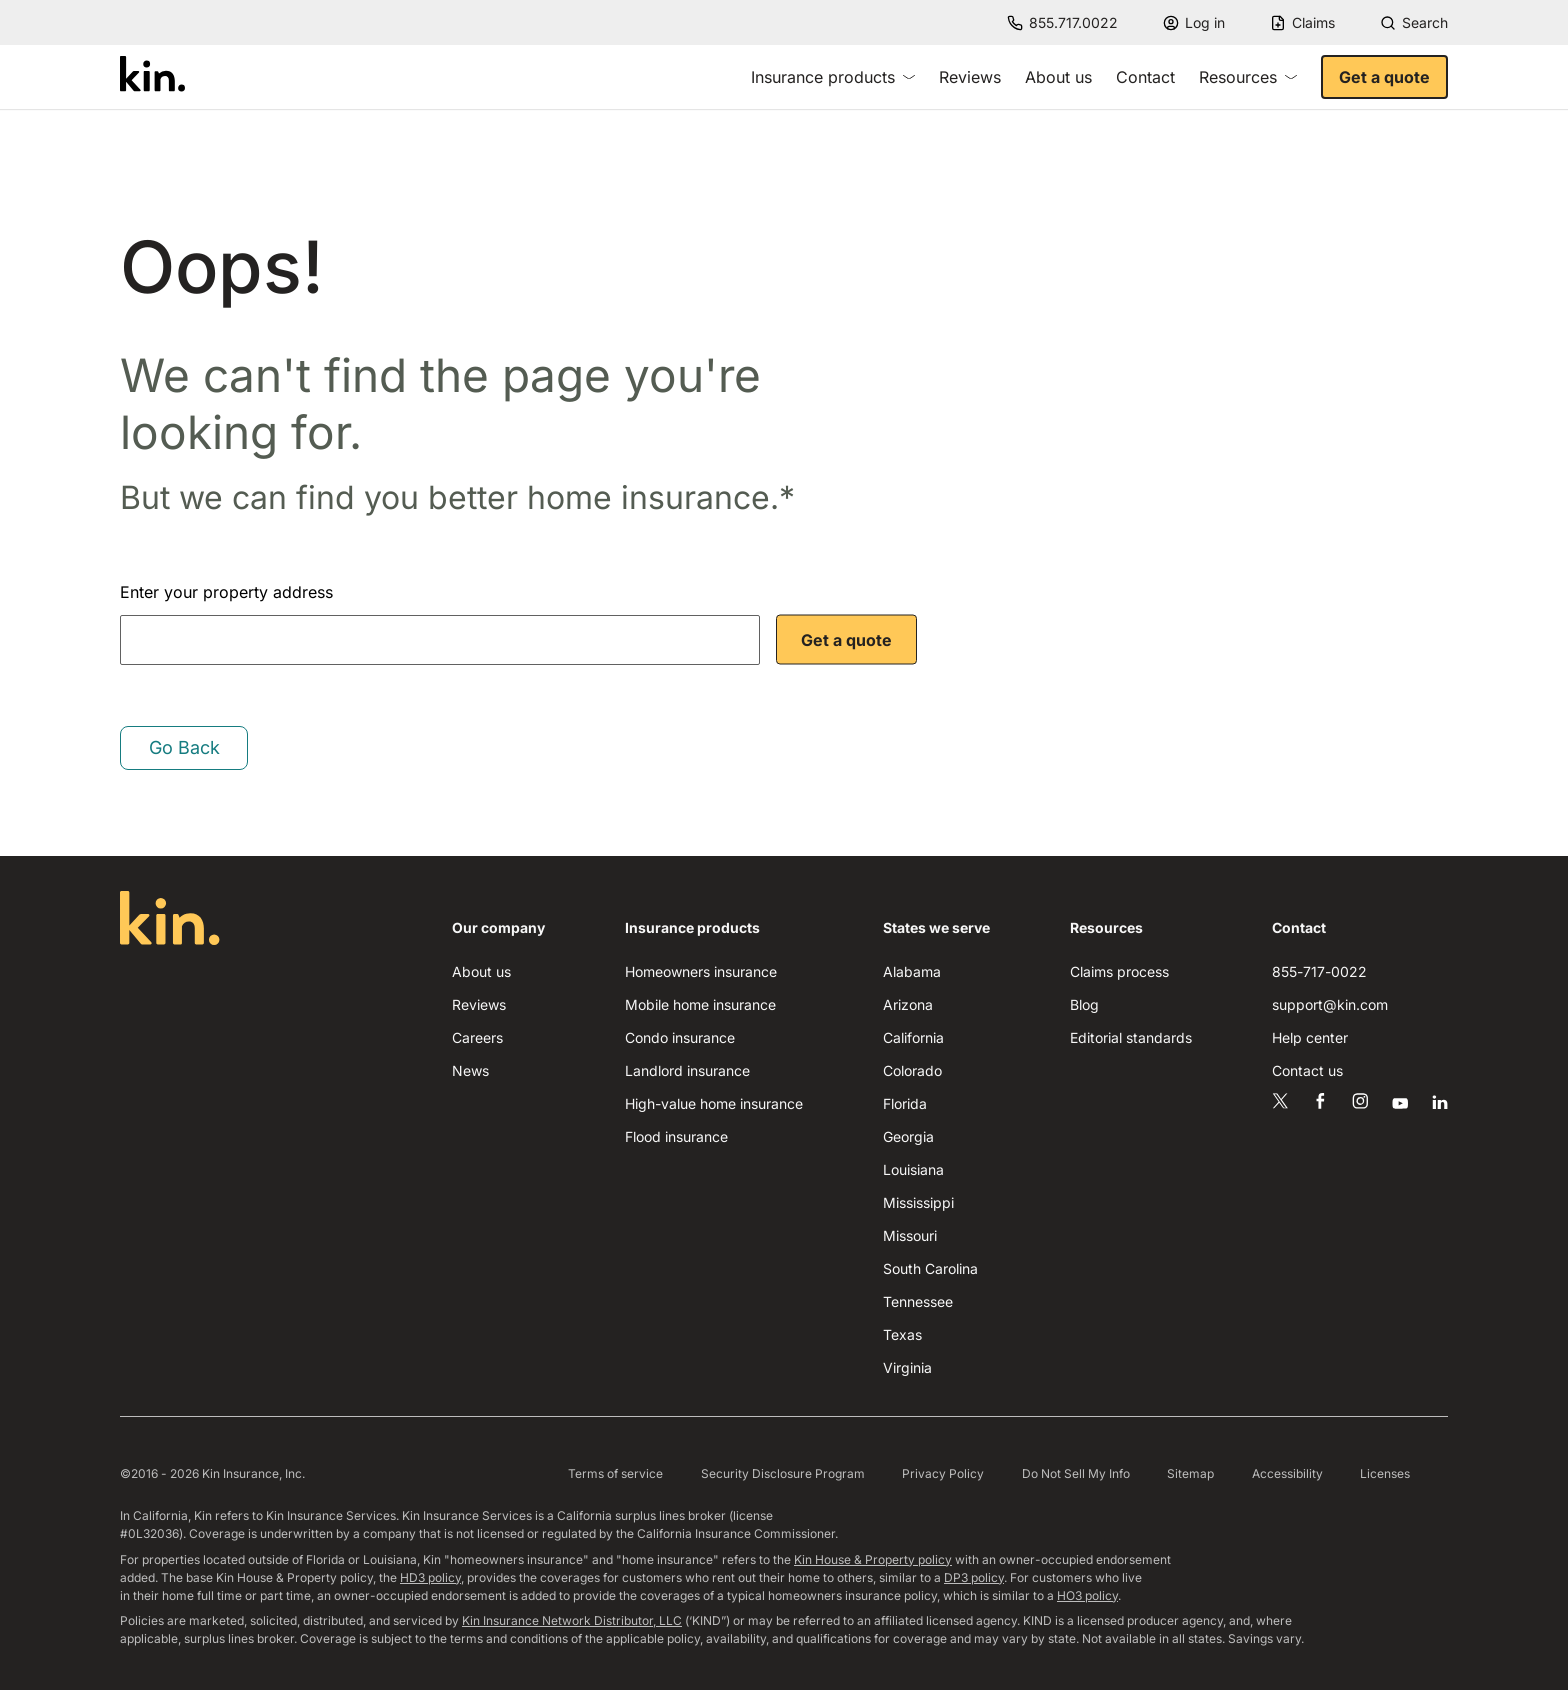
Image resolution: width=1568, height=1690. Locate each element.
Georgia (908, 1136)
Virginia (907, 1367)
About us (1058, 77)
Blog (1084, 1004)
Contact (1145, 77)
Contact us (1307, 1070)
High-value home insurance (714, 1103)
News (470, 1070)
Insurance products (833, 77)
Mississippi (918, 1202)
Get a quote (1384, 77)
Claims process (1119, 971)
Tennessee (918, 1301)
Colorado (912, 1070)
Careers (477, 1037)
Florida (905, 1103)
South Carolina (930, 1268)
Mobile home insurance (700, 1004)
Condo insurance (680, 1037)
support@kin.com (1330, 1004)
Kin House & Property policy (873, 1559)
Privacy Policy (943, 1473)
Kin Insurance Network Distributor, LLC (572, 1620)
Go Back (184, 747)
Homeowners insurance (701, 971)
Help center (1310, 1037)
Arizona (908, 1004)
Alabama (912, 971)
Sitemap (1190, 1473)
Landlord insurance (687, 1070)
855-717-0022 (1319, 971)
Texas (902, 1334)
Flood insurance (676, 1136)
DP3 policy (974, 1577)
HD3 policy (430, 1577)
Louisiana (913, 1169)
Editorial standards (1131, 1037)
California (913, 1037)
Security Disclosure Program (783, 1473)
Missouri (910, 1235)
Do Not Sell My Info (1076, 1473)
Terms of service (615, 1473)
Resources (1248, 77)
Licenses (1385, 1473)
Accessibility (1287, 1473)
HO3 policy (1087, 1595)
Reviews (970, 77)
